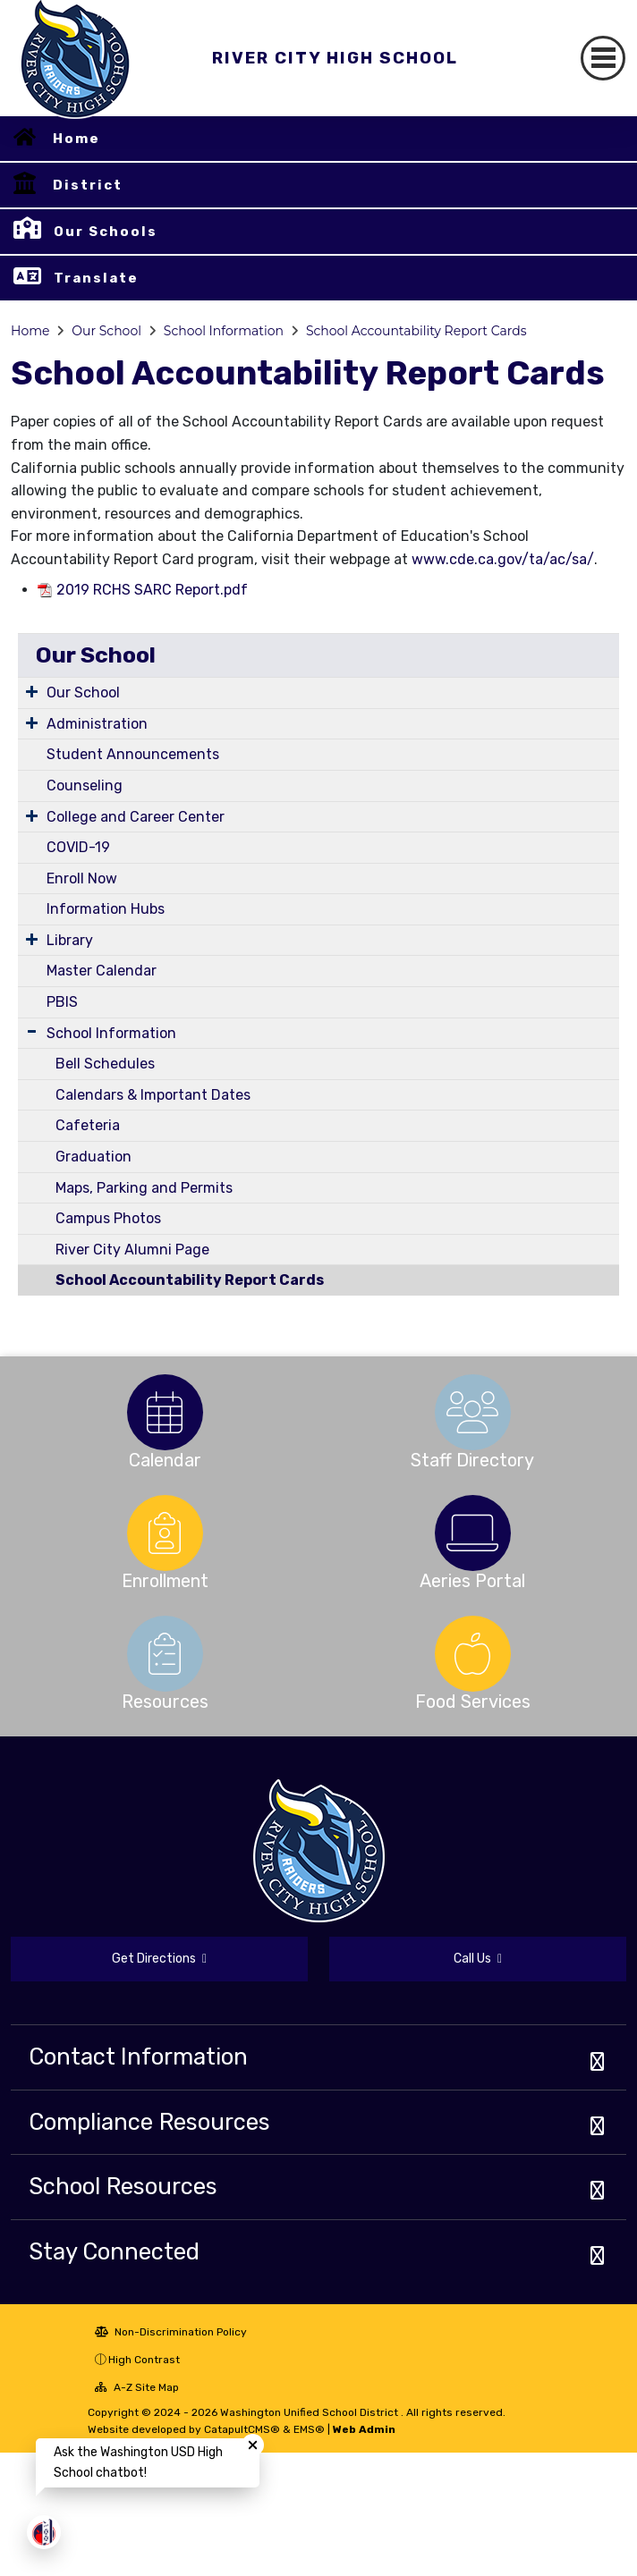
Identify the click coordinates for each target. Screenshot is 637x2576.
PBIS (62, 1001)
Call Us (478, 1958)
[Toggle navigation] (603, 58)
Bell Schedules (105, 1063)
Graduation (93, 1156)
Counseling (85, 785)
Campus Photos (108, 1218)
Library (70, 940)
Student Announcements (133, 754)
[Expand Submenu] (32, 691)
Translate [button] (96, 278)
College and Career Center (136, 816)
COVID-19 (78, 847)
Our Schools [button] (105, 232)
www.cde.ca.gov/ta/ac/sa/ (503, 559)
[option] (164, 1412)
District (88, 185)
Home (76, 139)
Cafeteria (87, 1125)
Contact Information (138, 2056)
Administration (97, 723)
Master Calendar (102, 970)
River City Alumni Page (132, 1249)
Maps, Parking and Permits (144, 1187)
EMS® (309, 2429)
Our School (106, 331)
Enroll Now (82, 878)
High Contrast (144, 2359)
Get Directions (159, 1958)
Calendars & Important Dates (153, 1094)
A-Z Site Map (137, 2387)
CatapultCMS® (242, 2429)
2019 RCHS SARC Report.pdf (152, 589)
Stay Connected (114, 2251)
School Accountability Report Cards (416, 331)
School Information (224, 331)
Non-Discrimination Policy (171, 2332)
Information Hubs (106, 908)
